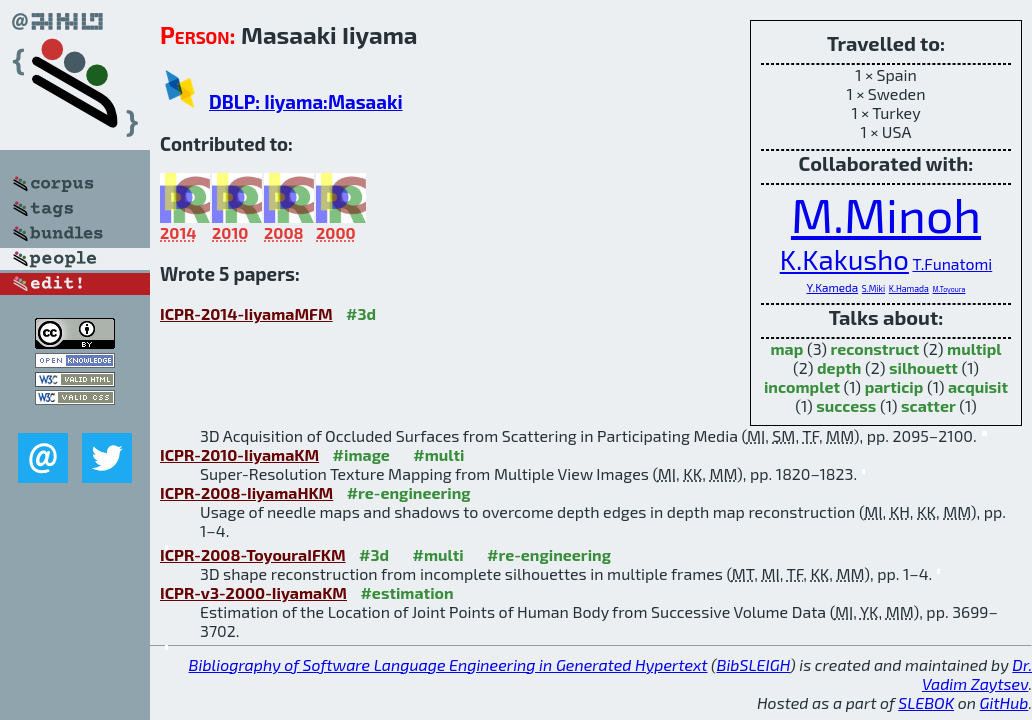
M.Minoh (886, 214)
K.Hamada (909, 288)
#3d (361, 313)
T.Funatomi (952, 263)
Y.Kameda (833, 287)
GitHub (1004, 702)
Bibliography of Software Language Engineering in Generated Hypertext (448, 664)
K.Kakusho (844, 259)
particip (894, 386)
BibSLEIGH (753, 664)
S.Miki (873, 288)
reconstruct (875, 348)
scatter (928, 405)
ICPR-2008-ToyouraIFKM (253, 554)
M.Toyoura (949, 289)
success (846, 405)
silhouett (923, 367)
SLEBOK (926, 702)
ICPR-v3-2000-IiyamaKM (253, 592)
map (787, 348)
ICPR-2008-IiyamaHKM (246, 492)
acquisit (978, 386)
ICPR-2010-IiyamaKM (239, 454)
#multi (438, 454)
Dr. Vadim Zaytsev (977, 674)
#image (361, 454)
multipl (974, 348)
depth (839, 367)
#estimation (406, 592)
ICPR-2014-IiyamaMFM (246, 313)
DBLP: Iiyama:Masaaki (306, 101)
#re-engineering (409, 492)
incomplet (802, 386)
